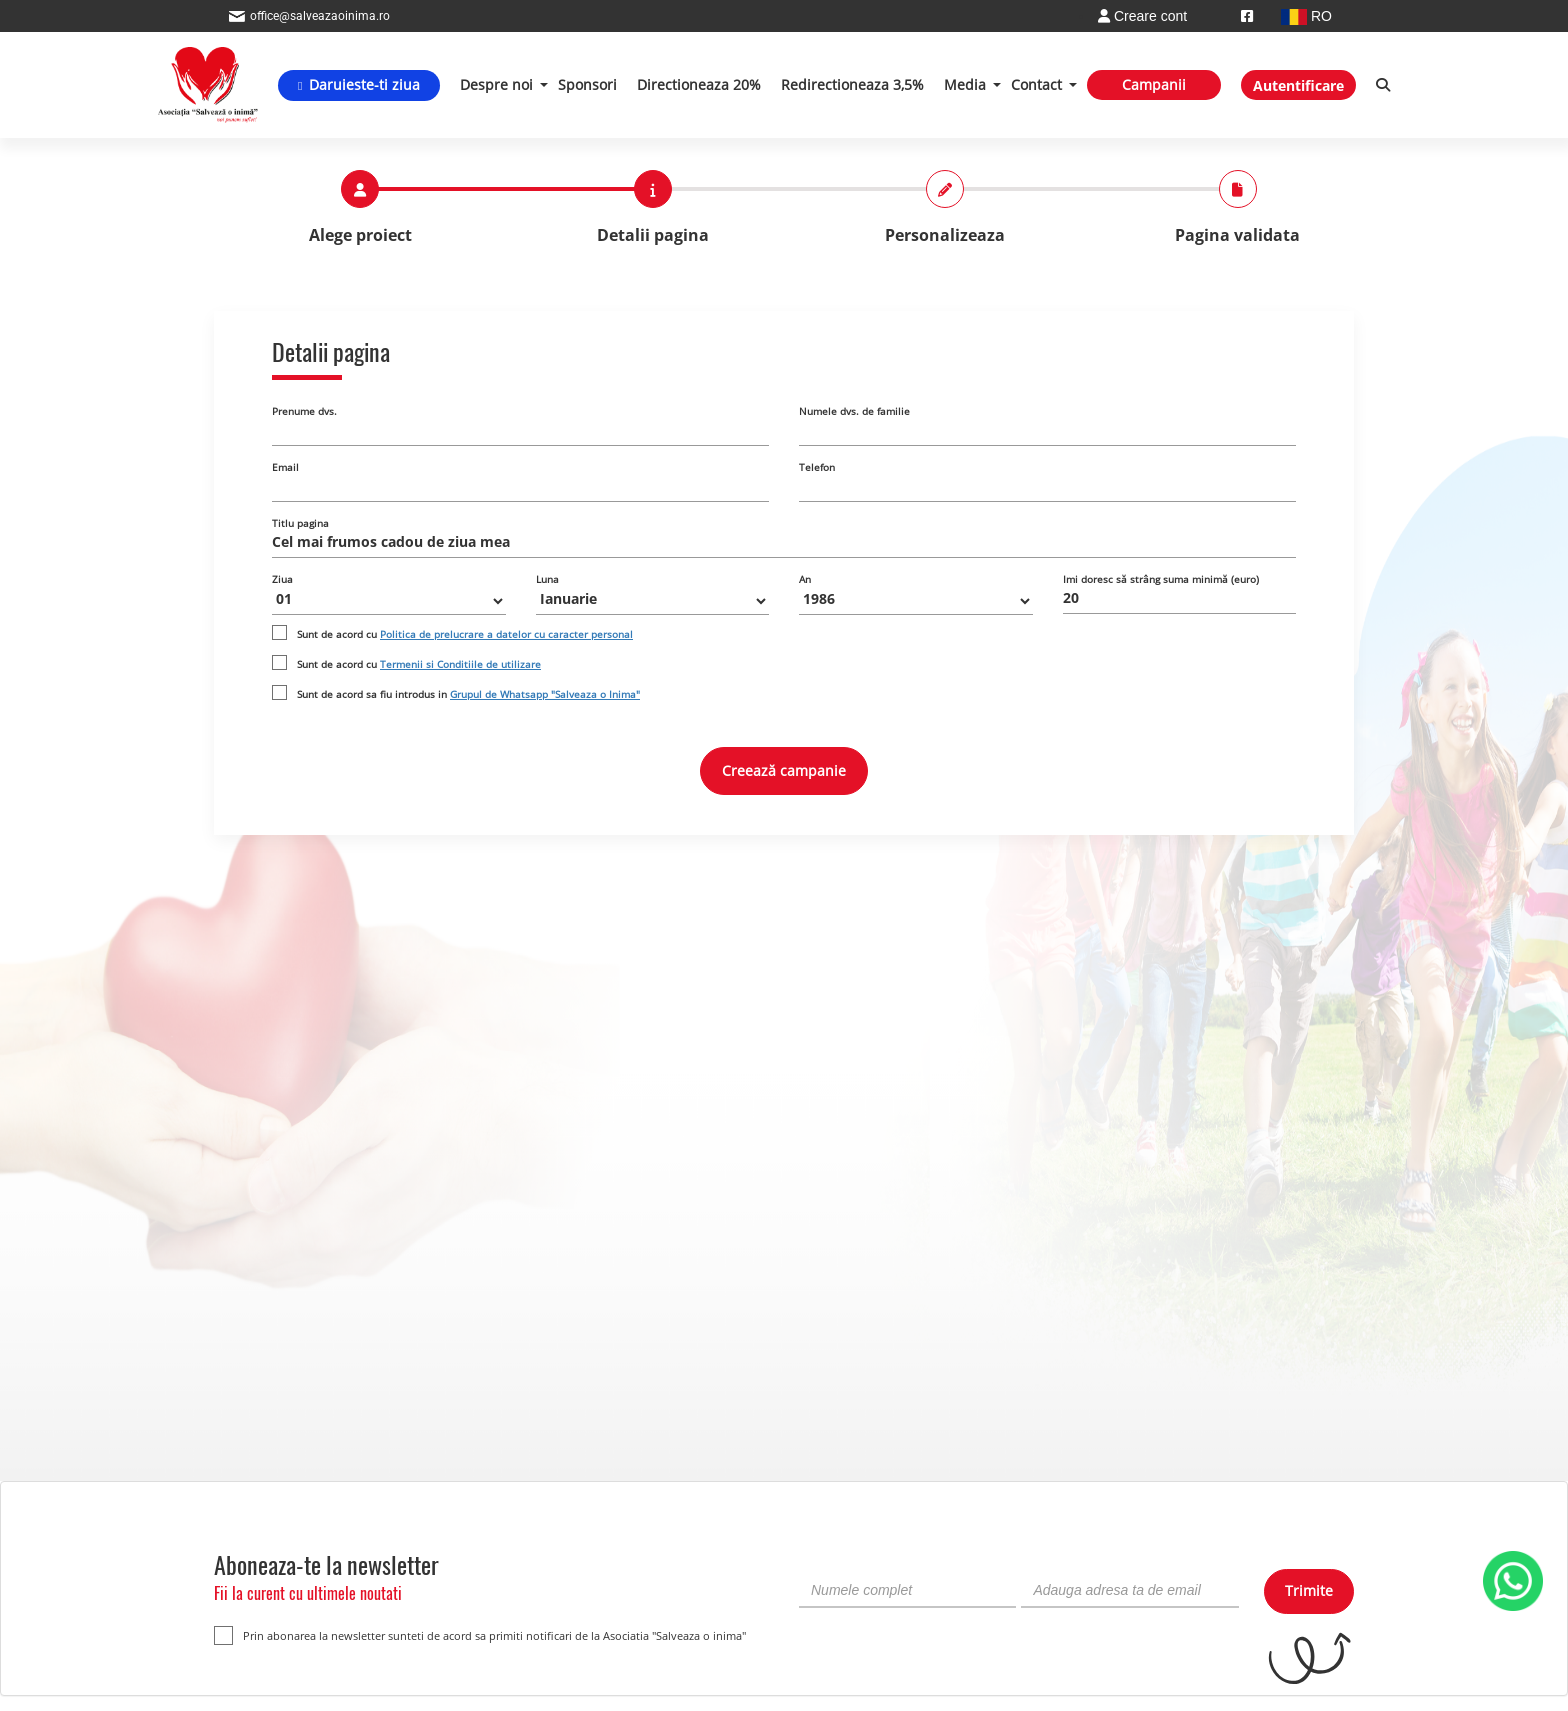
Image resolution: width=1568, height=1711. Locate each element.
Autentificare (1298, 85)
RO (1306, 16)
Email (285, 467)
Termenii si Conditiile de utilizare (460, 664)
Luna (547, 579)
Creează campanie (784, 770)
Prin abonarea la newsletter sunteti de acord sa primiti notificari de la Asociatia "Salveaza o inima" (480, 1635)
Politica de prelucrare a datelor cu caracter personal (506, 634)
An (805, 579)
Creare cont (1142, 16)
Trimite (1309, 1590)
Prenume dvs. (304, 411)
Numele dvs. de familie (854, 411)
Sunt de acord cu (465, 634)
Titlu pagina (300, 523)
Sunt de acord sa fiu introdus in (468, 694)
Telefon (817, 467)
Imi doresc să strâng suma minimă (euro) (1161, 579)
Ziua (282, 579)
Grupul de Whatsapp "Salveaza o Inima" (545, 694)
